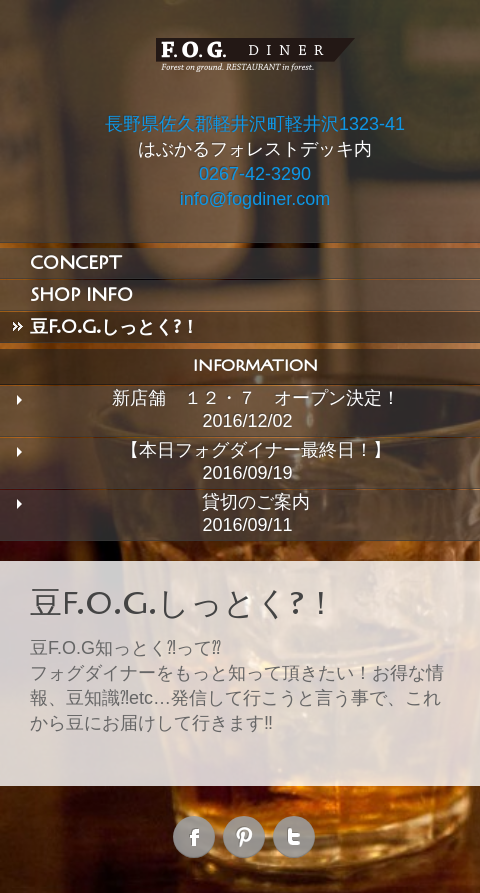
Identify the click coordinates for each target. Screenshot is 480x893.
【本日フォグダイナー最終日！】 (256, 450)
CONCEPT (76, 263)
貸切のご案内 (256, 502)
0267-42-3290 (255, 174)
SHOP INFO (81, 295)
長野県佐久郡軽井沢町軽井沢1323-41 (255, 124)
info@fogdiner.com (255, 199)
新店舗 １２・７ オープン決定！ (256, 398)
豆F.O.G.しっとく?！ (114, 327)
